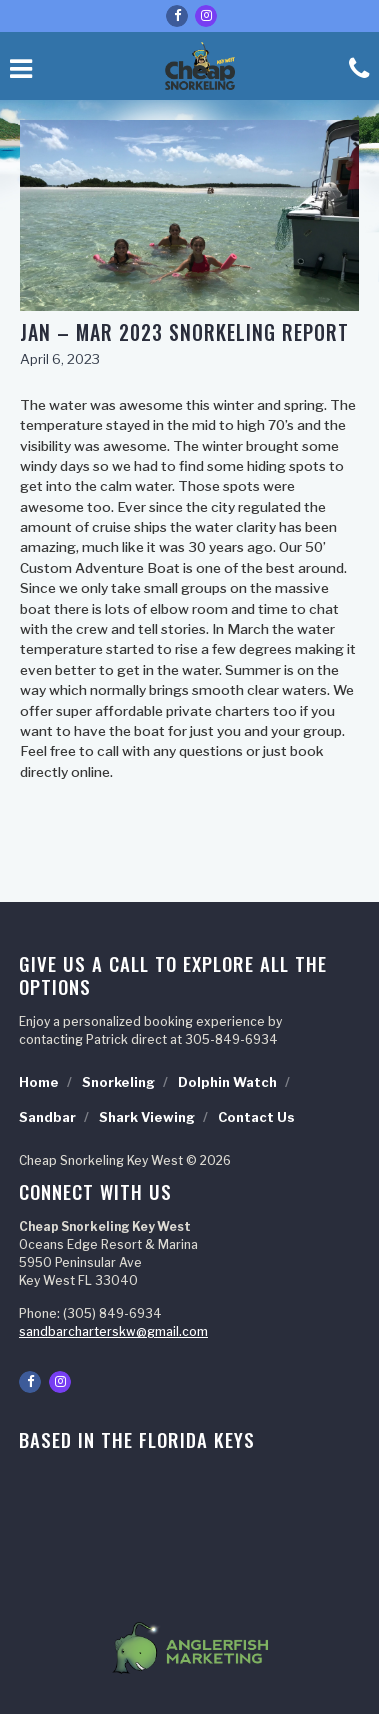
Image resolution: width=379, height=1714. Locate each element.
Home (39, 1082)
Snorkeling (118, 1082)
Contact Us (256, 1117)
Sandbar (47, 1117)
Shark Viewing (147, 1117)
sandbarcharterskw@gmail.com (113, 1331)
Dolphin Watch (227, 1082)
